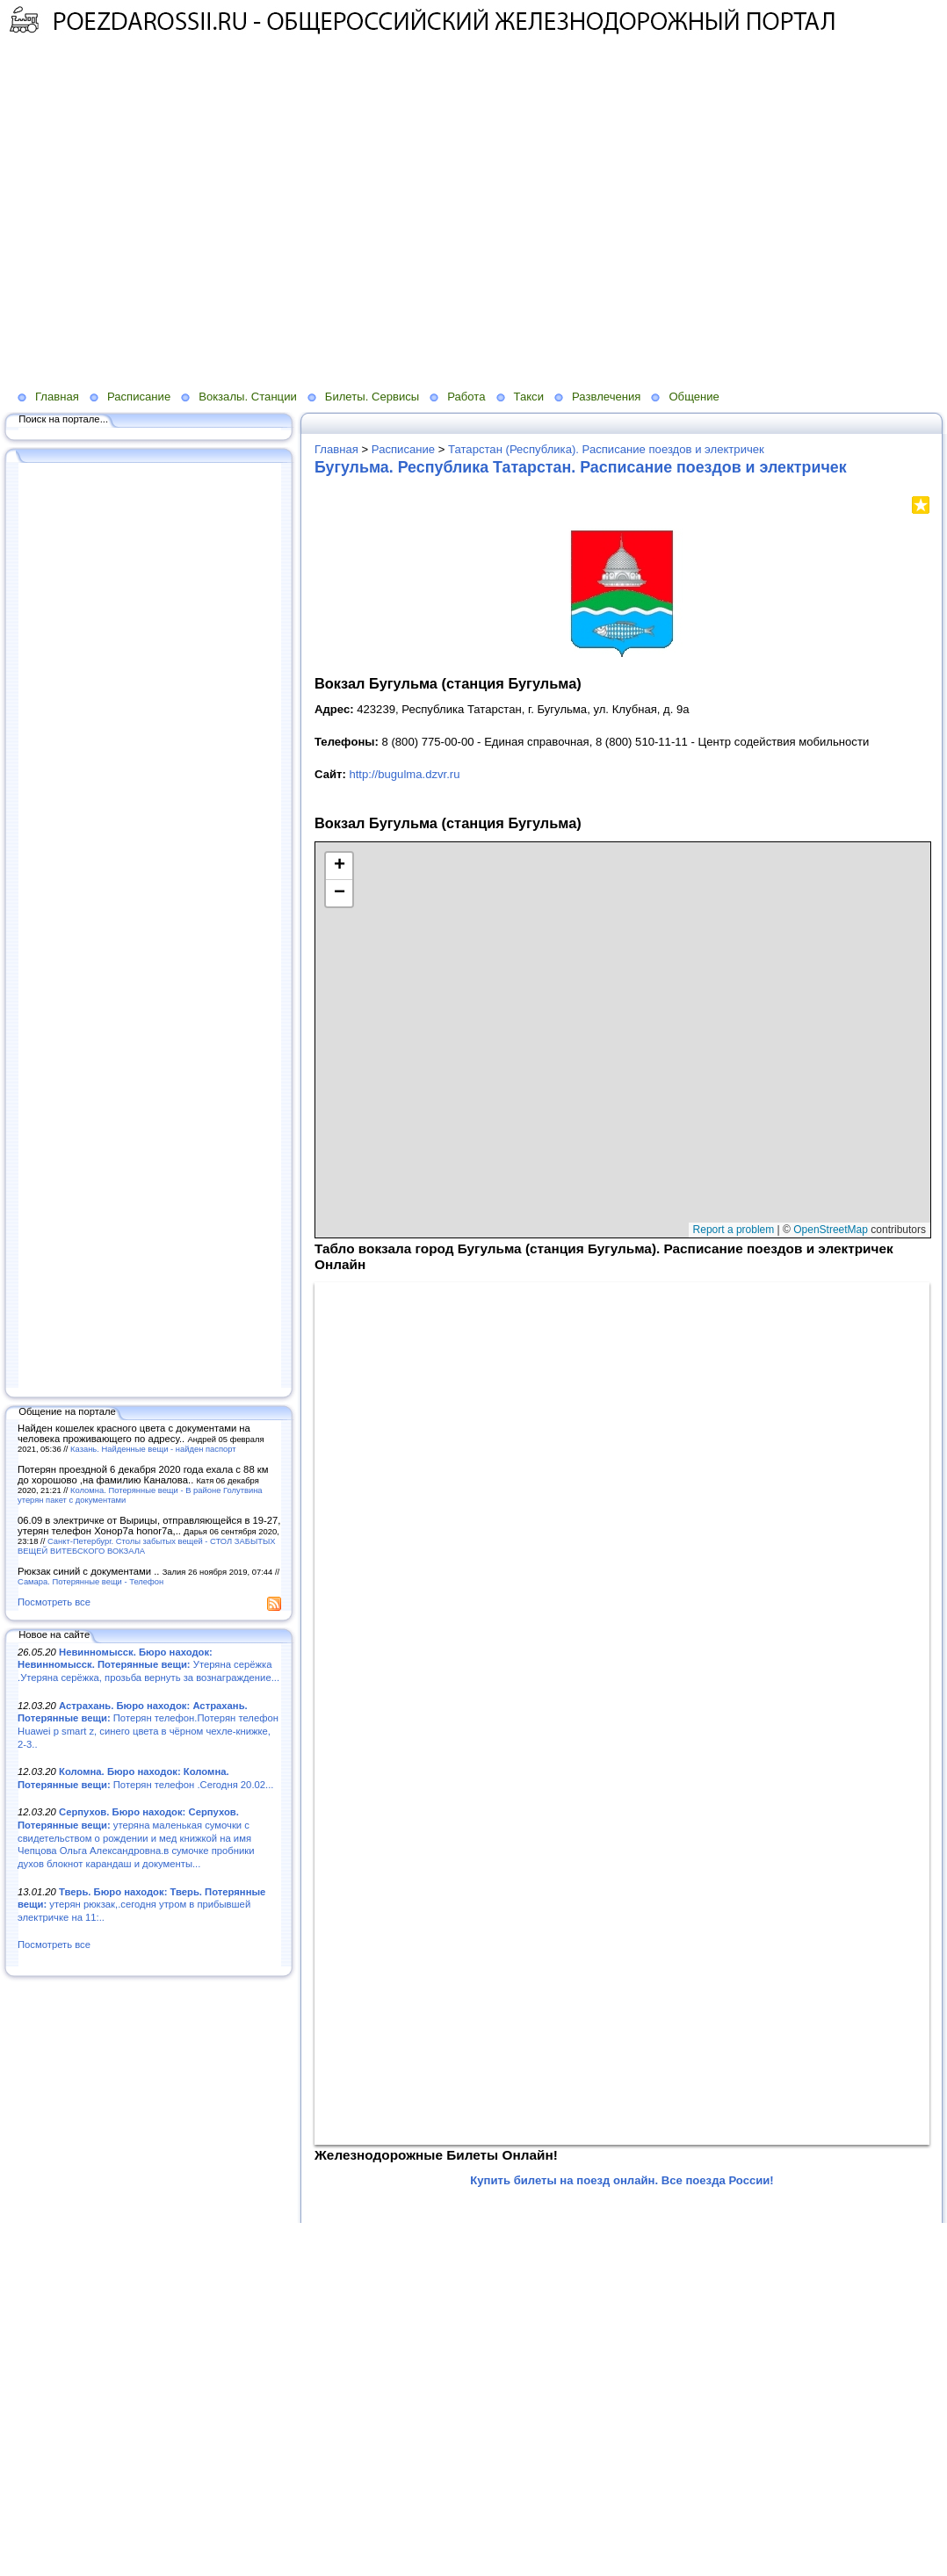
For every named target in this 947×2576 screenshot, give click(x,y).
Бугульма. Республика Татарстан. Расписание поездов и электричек (580, 467)
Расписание (138, 396)
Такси (529, 396)
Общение (694, 396)
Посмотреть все (54, 1602)
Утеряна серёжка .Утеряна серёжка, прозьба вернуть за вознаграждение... (148, 1665)
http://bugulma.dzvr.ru (404, 774)
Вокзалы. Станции (248, 396)
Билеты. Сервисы (372, 396)
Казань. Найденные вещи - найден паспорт (153, 1449)
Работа (466, 396)
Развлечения (606, 396)
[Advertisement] (164, 222)
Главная (57, 396)
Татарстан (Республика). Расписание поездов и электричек (606, 449)
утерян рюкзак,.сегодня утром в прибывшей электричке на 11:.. (141, 1905)
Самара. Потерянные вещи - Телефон (90, 1581)
